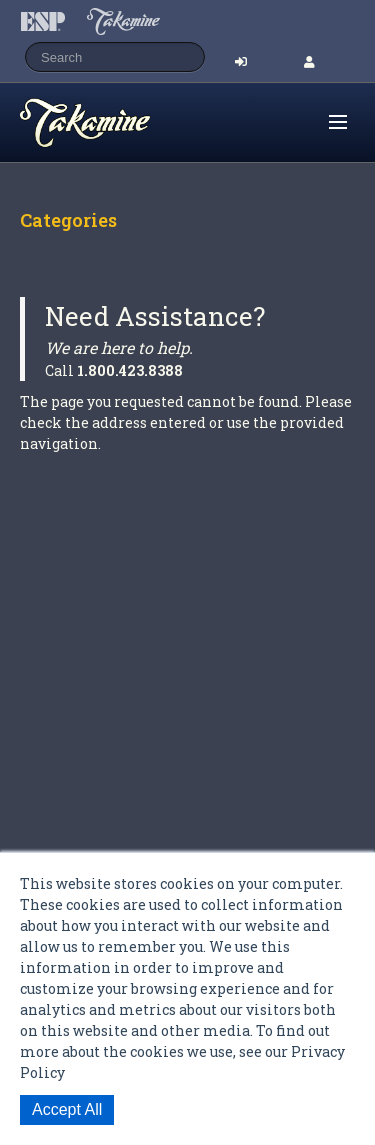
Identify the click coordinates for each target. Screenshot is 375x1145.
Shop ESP (124, 123)
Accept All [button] (67, 1109)
